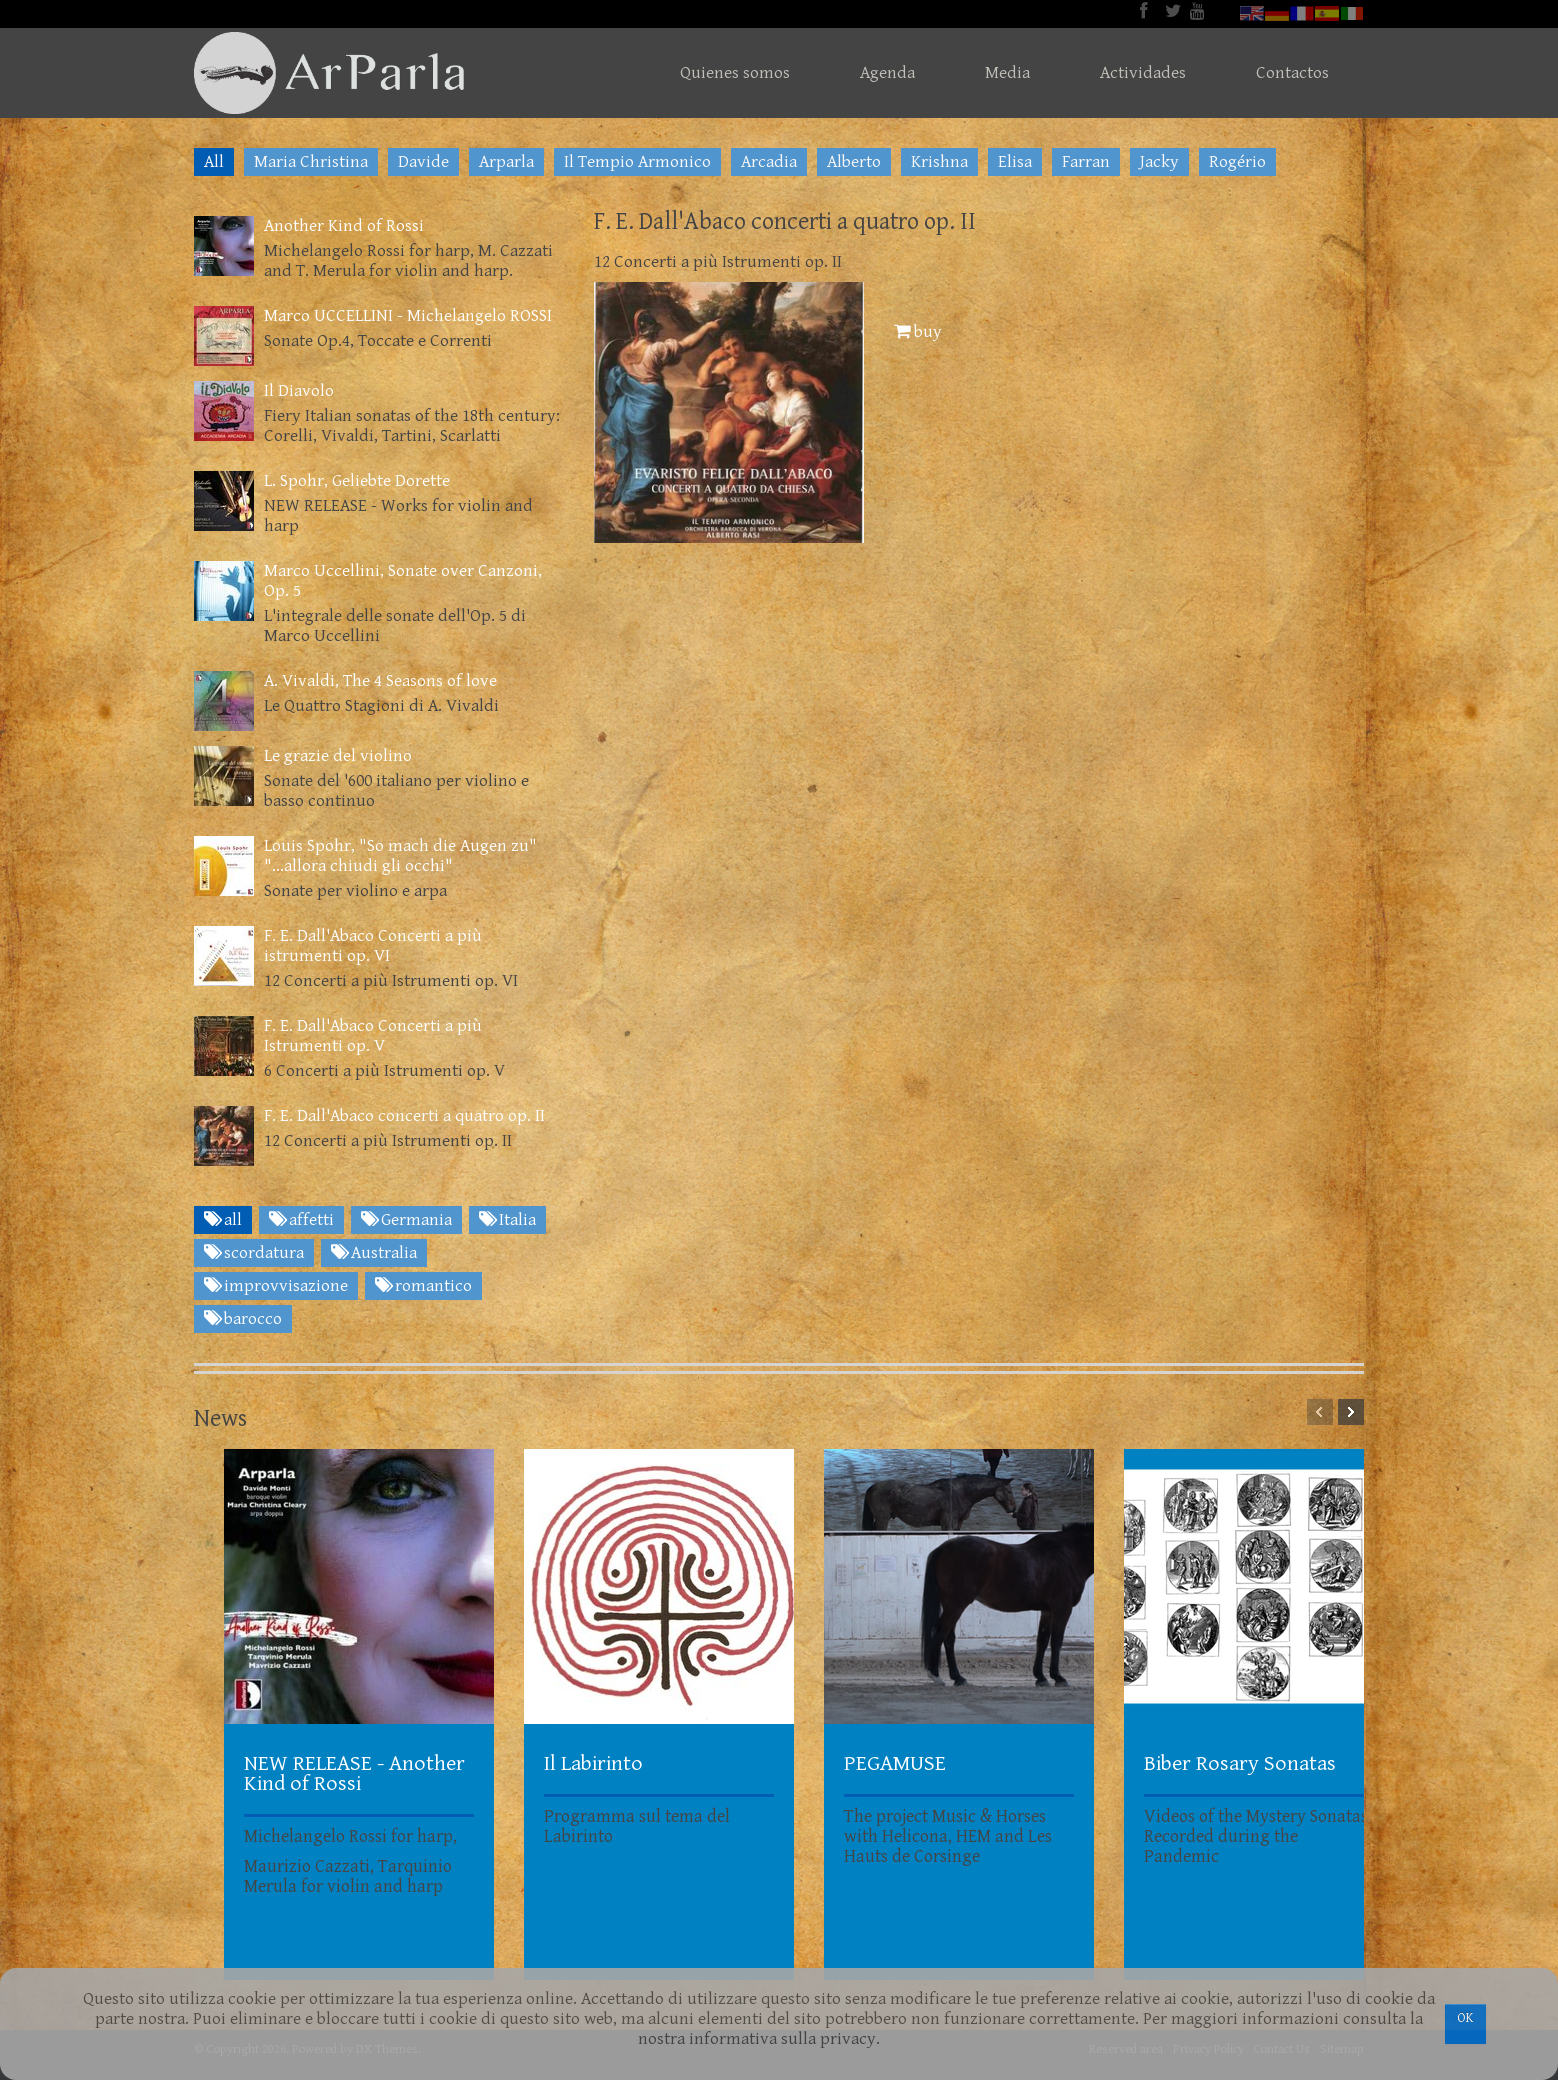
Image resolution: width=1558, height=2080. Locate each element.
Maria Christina (311, 162)
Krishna (939, 162)
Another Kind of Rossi (344, 226)
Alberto (854, 162)
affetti (301, 1220)
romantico (423, 1286)
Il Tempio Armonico (637, 162)
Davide (423, 162)
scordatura (254, 1253)
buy (918, 332)
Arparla (506, 162)
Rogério (1237, 162)
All (214, 162)
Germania (406, 1220)
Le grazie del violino (338, 756)
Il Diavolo (299, 391)
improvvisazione (276, 1286)
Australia (374, 1253)
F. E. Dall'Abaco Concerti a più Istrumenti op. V (373, 1036)
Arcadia (769, 162)
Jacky (1159, 162)
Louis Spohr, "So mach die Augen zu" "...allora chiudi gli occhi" (400, 856)
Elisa (1015, 162)
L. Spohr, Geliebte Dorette (357, 481)
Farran (1086, 162)
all (223, 1220)
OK (1465, 2018)
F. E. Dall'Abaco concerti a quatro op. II (404, 1116)
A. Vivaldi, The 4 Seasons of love (380, 681)
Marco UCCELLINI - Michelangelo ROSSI (408, 316)
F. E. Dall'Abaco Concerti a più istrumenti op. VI (373, 946)
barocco (243, 1319)
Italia (507, 1220)
